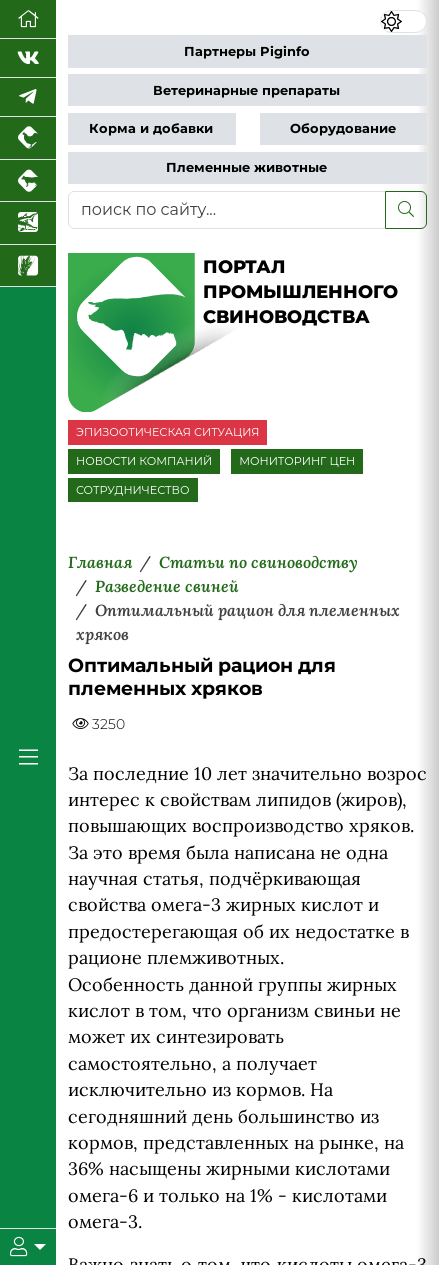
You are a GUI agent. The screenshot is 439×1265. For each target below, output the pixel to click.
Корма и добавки (151, 128)
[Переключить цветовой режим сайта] (403, 21)
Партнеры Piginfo (247, 51)
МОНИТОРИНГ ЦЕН (297, 461)
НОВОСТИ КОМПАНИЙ (144, 461)
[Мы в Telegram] (28, 97)
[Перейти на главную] (28, 19)
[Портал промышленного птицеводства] (28, 138)
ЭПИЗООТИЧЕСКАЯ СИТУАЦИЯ (167, 432)
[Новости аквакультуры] (28, 223)
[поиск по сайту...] (227, 210)
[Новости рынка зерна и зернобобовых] (28, 266)
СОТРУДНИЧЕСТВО (133, 490)
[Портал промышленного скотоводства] (28, 181)
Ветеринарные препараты (246, 90)
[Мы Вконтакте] (28, 58)
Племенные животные (246, 167)
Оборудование (343, 128)
